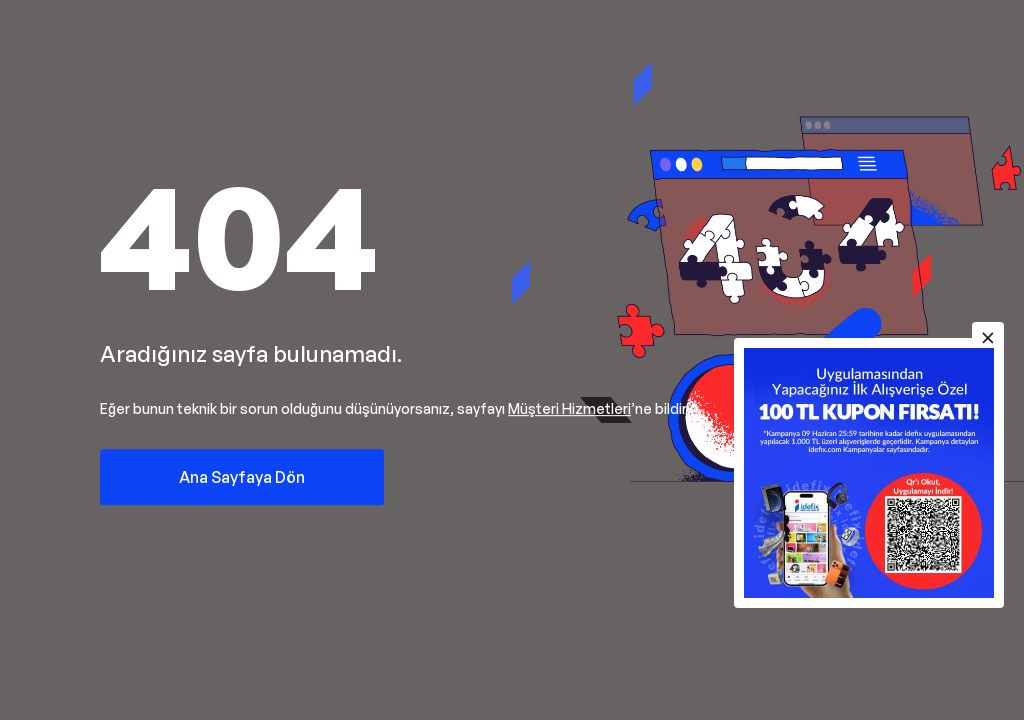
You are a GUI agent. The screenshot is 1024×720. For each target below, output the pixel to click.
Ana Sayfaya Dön (242, 477)
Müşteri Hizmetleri (569, 408)
